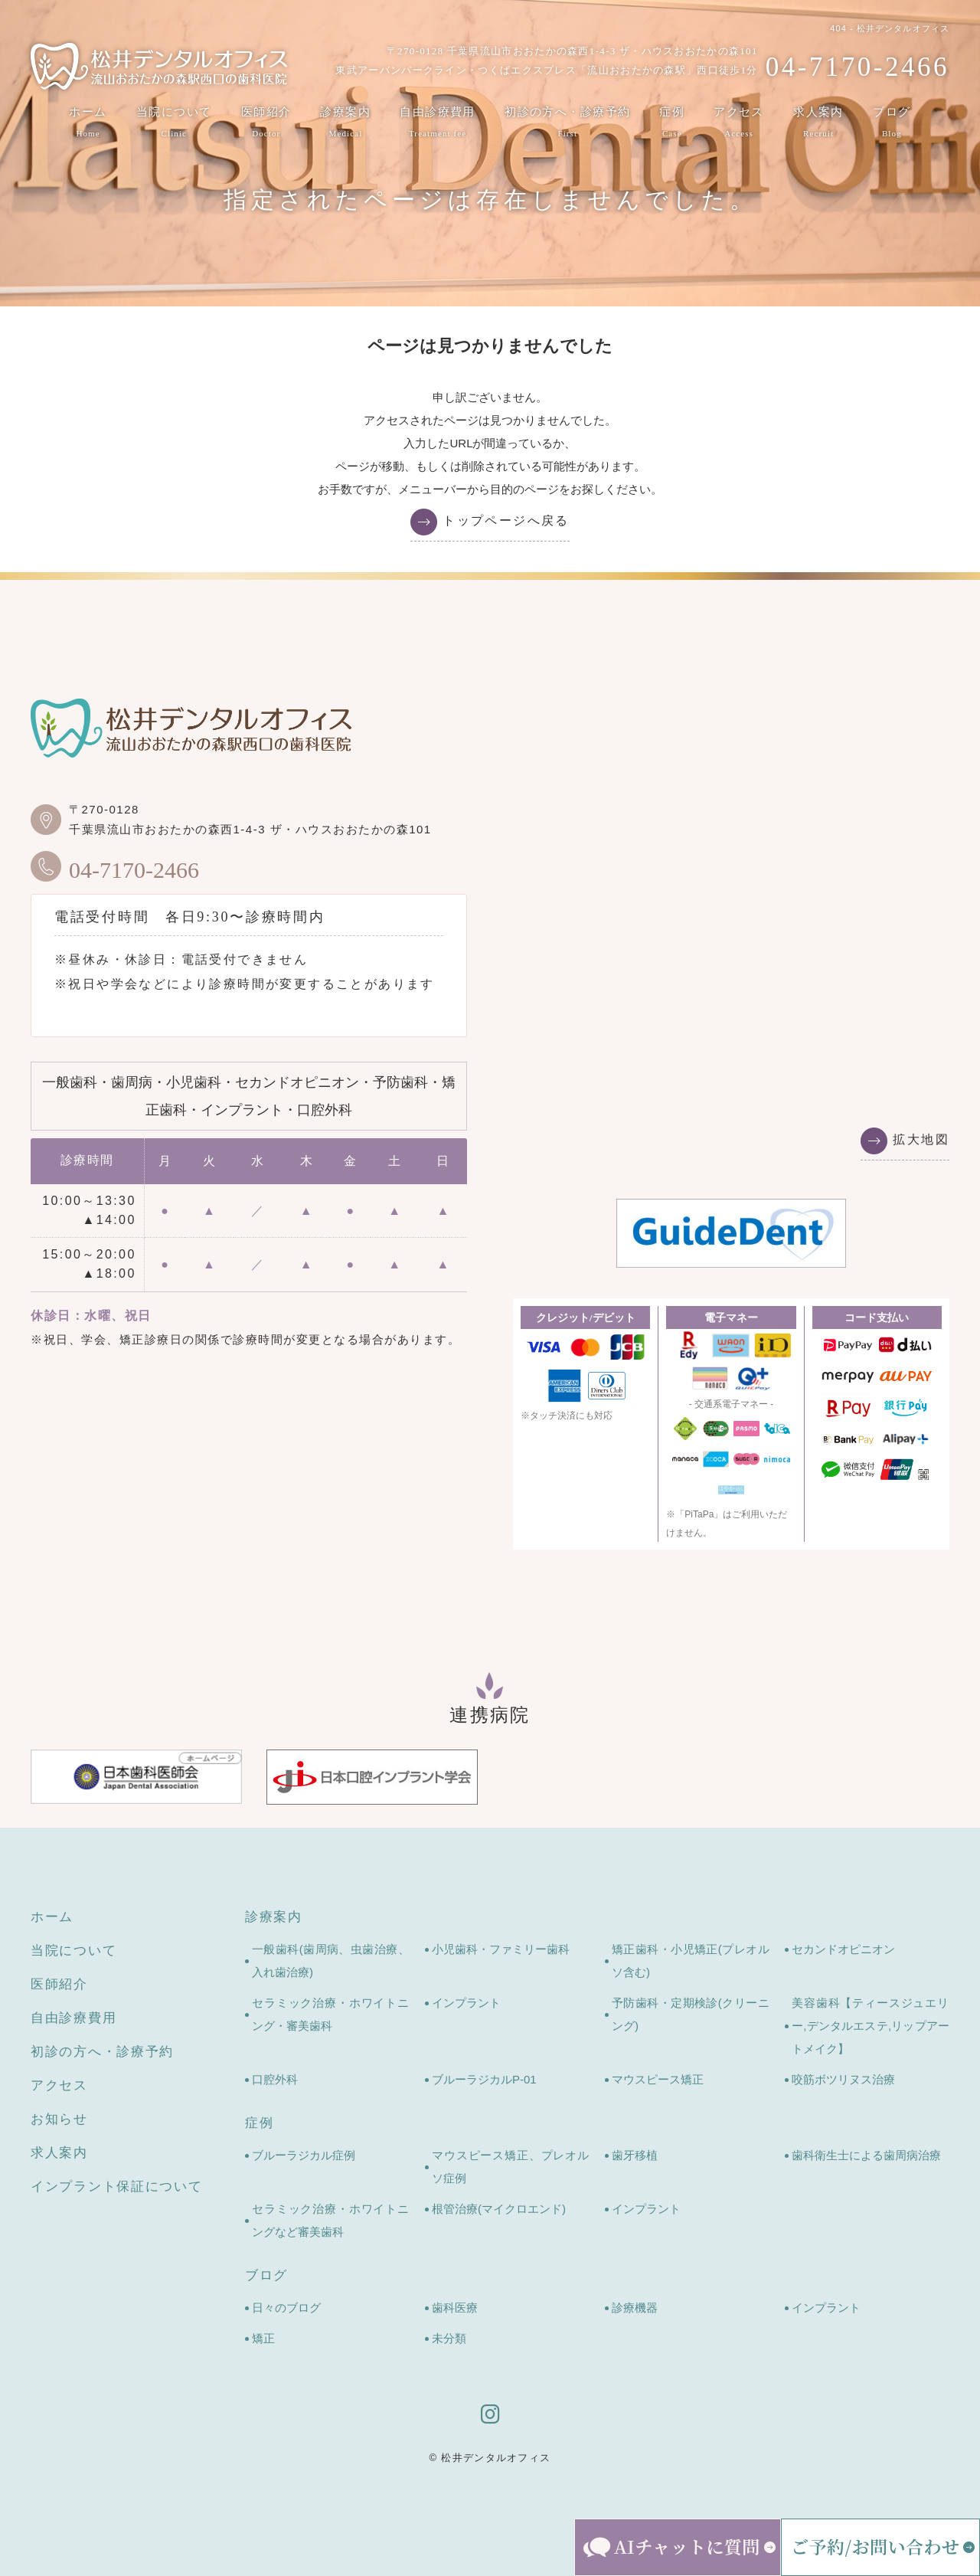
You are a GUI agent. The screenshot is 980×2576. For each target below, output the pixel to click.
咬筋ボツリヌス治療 (843, 2079)
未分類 (449, 2338)
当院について (173, 122)
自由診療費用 (437, 122)
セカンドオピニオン (843, 1949)
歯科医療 (455, 2307)
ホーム (88, 122)
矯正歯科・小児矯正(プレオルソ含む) (690, 1961)
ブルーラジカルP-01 (484, 2079)
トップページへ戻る (506, 520)
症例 (672, 122)
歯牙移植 (635, 2155)
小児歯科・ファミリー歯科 (501, 1949)
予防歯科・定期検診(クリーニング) (690, 2014)
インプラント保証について (116, 2186)
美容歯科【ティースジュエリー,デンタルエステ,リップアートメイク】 (870, 2025)
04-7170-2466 (115, 866)
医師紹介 (265, 122)
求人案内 (819, 122)
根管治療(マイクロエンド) (499, 2208)
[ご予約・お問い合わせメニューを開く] (880, 2547)
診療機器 (635, 2307)
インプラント (466, 2002)
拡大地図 (921, 1139)
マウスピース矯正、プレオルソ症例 (511, 2167)
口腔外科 (275, 2079)
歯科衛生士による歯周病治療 (866, 2155)
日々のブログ (286, 2307)
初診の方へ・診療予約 (568, 122)
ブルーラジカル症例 (303, 2155)
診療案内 (345, 122)
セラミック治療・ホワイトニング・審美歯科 (331, 2014)
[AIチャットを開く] (677, 2547)
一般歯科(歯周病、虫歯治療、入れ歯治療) (331, 1961)
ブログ (892, 122)
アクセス (739, 122)
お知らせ (59, 2119)
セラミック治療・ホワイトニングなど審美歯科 (331, 2220)
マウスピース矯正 (658, 2079)
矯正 (263, 2338)
